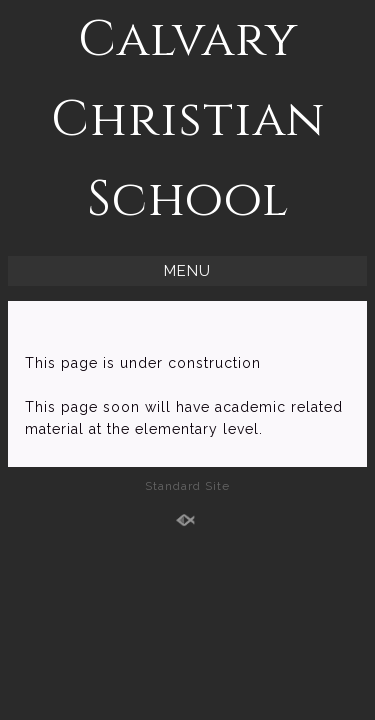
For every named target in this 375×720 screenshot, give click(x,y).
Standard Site (187, 486)
